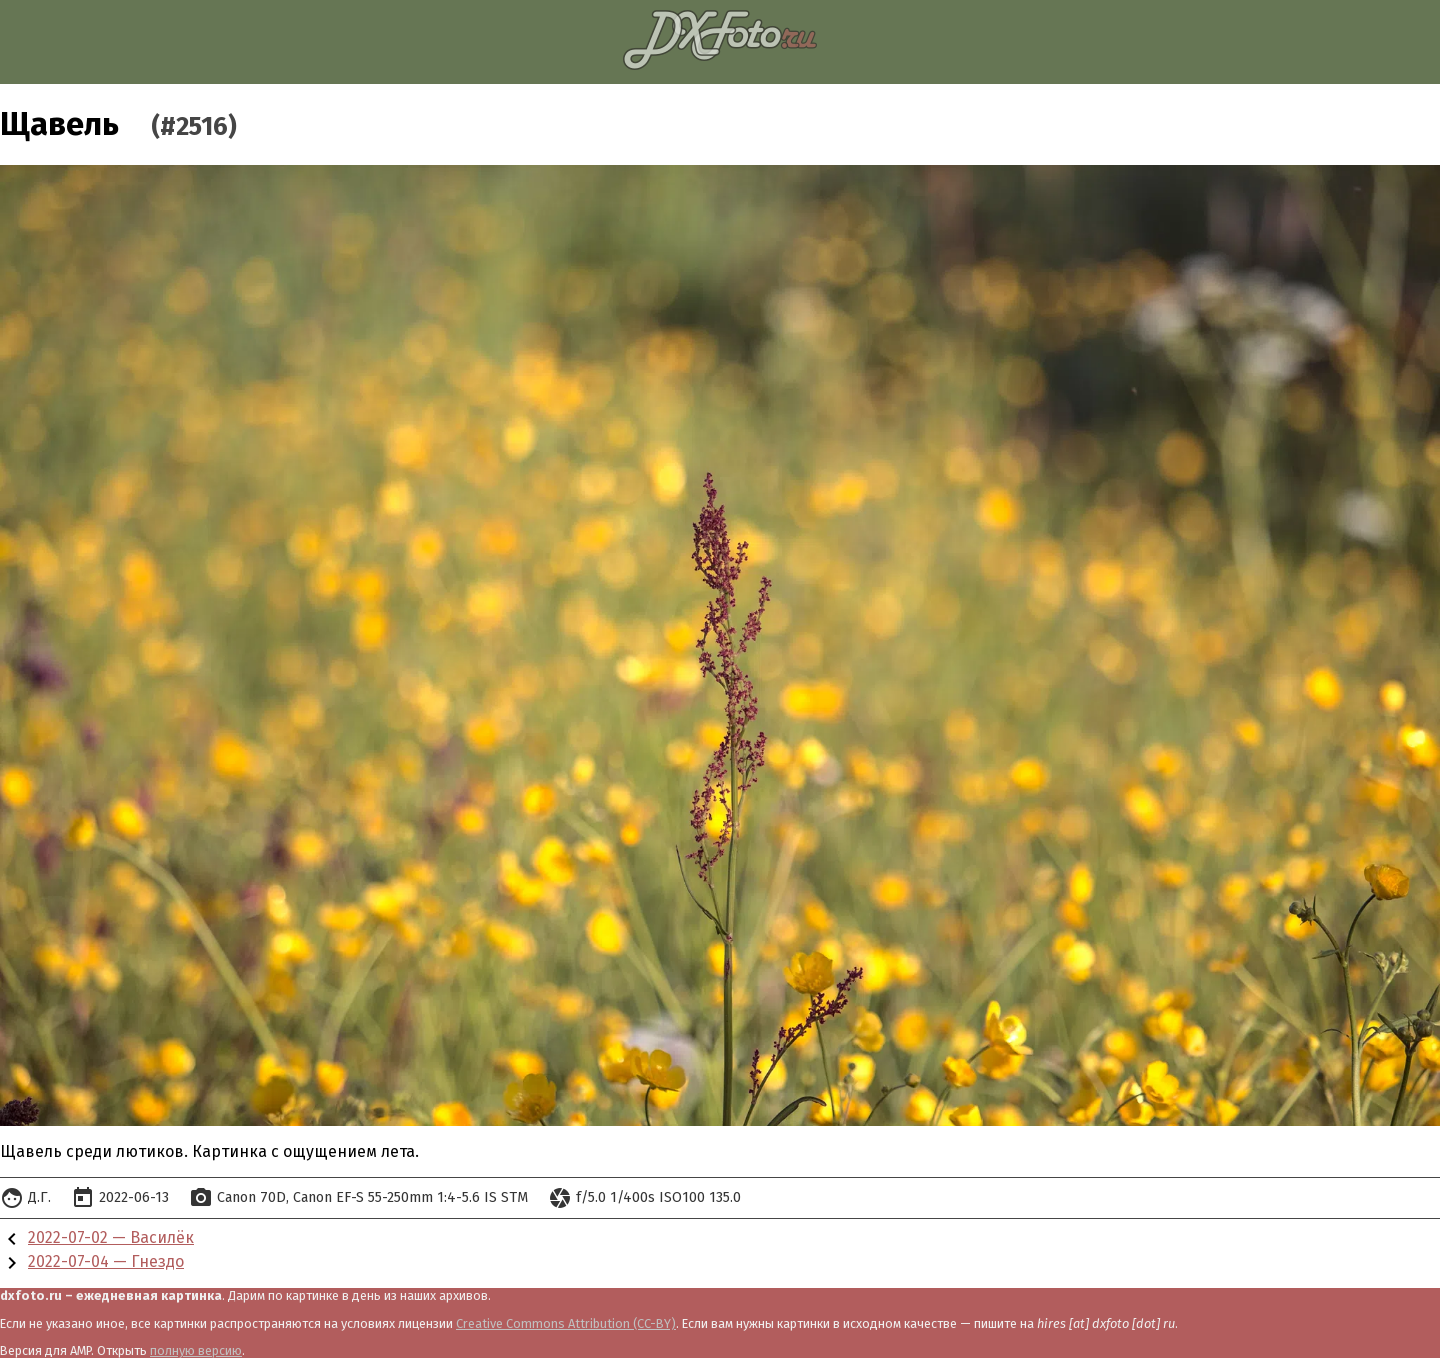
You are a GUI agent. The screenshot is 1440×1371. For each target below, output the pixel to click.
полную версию (196, 1350)
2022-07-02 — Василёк (111, 1237)
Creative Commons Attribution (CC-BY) (566, 1323)
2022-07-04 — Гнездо (106, 1261)
